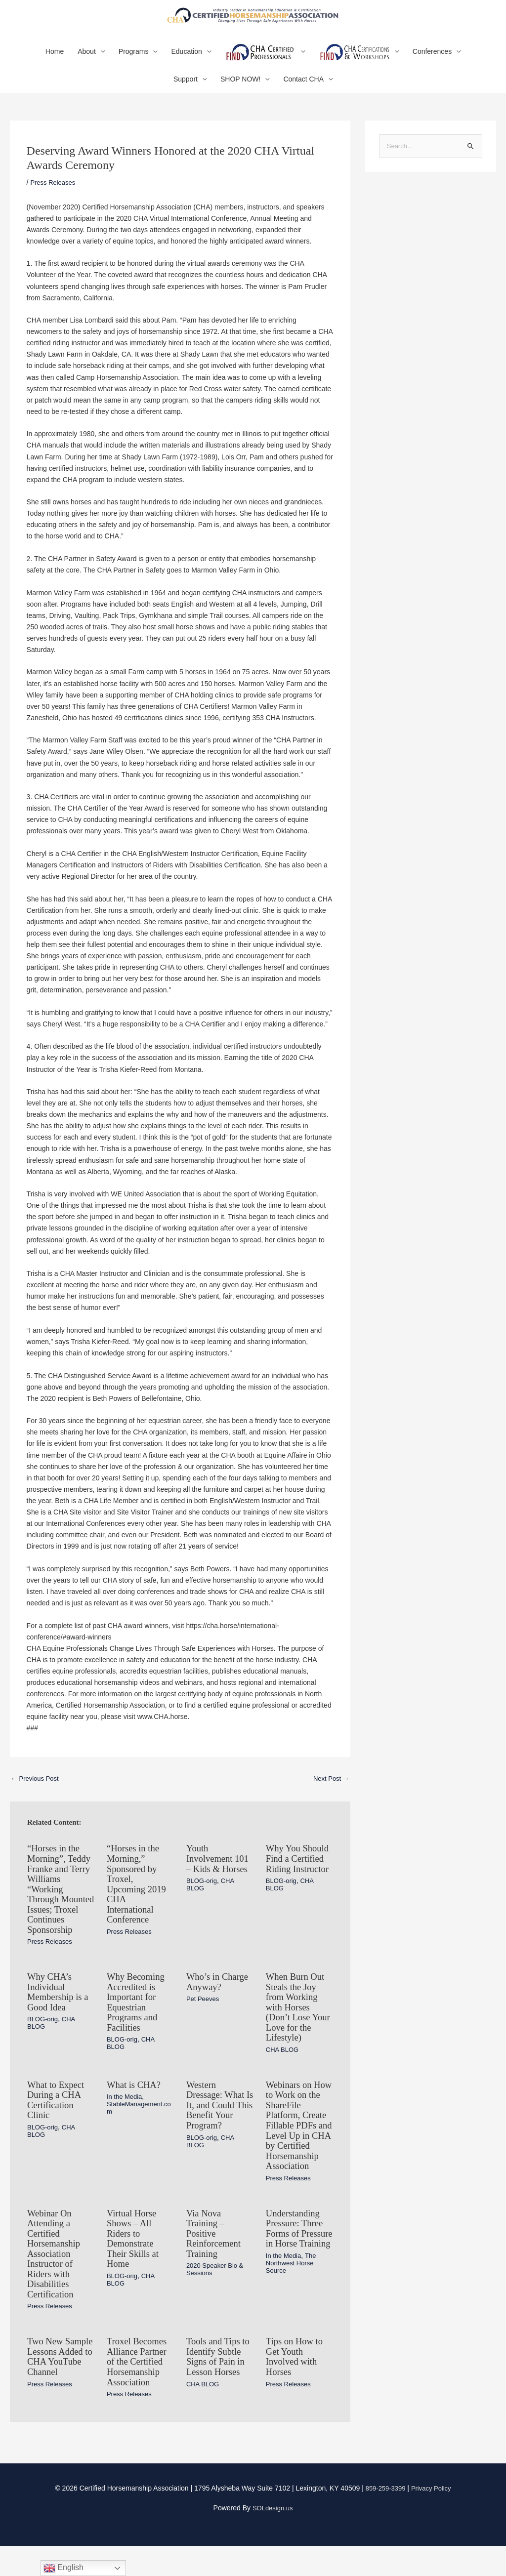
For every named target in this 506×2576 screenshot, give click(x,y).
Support (185, 91)
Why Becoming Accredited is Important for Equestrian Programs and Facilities (138, 2031)
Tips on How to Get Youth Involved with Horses (296, 2388)
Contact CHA (303, 91)
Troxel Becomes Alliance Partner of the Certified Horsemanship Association (139, 2393)
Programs (134, 64)
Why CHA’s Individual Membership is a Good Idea (60, 2021)
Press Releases (54, 194)
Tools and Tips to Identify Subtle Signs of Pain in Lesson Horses (216, 2393)
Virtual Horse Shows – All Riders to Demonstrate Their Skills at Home (135, 2272)
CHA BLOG (283, 2078)
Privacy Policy (432, 2518)
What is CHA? (136, 2112)
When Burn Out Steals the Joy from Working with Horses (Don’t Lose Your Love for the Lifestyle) (297, 2036)
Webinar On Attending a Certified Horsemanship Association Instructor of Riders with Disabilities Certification (55, 2287)
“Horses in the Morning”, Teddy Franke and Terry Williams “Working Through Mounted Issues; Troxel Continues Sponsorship (59, 1910)
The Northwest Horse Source (293, 2306)
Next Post (329, 1791)
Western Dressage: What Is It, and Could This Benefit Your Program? (217, 2132)
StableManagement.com (139, 2134)
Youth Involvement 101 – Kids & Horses (213, 1876)
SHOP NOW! (240, 91)
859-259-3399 (383, 2518)
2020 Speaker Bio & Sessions (217, 2302)
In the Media (126, 2124)
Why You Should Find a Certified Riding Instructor (298, 1876)
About (87, 64)
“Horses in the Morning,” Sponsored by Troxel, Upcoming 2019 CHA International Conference (138, 1896)
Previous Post (36, 1791)
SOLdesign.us (273, 2538)
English (63, 2568)
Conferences (432, 64)
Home (54, 64)
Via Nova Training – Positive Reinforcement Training (215, 2267)
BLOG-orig (202, 1903)
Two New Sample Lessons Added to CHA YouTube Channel (59, 2393)
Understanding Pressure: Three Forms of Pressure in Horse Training (297, 2267)
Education (186, 64)
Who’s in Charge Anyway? (219, 2011)
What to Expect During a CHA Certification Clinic (57, 2127)
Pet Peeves (204, 2028)
